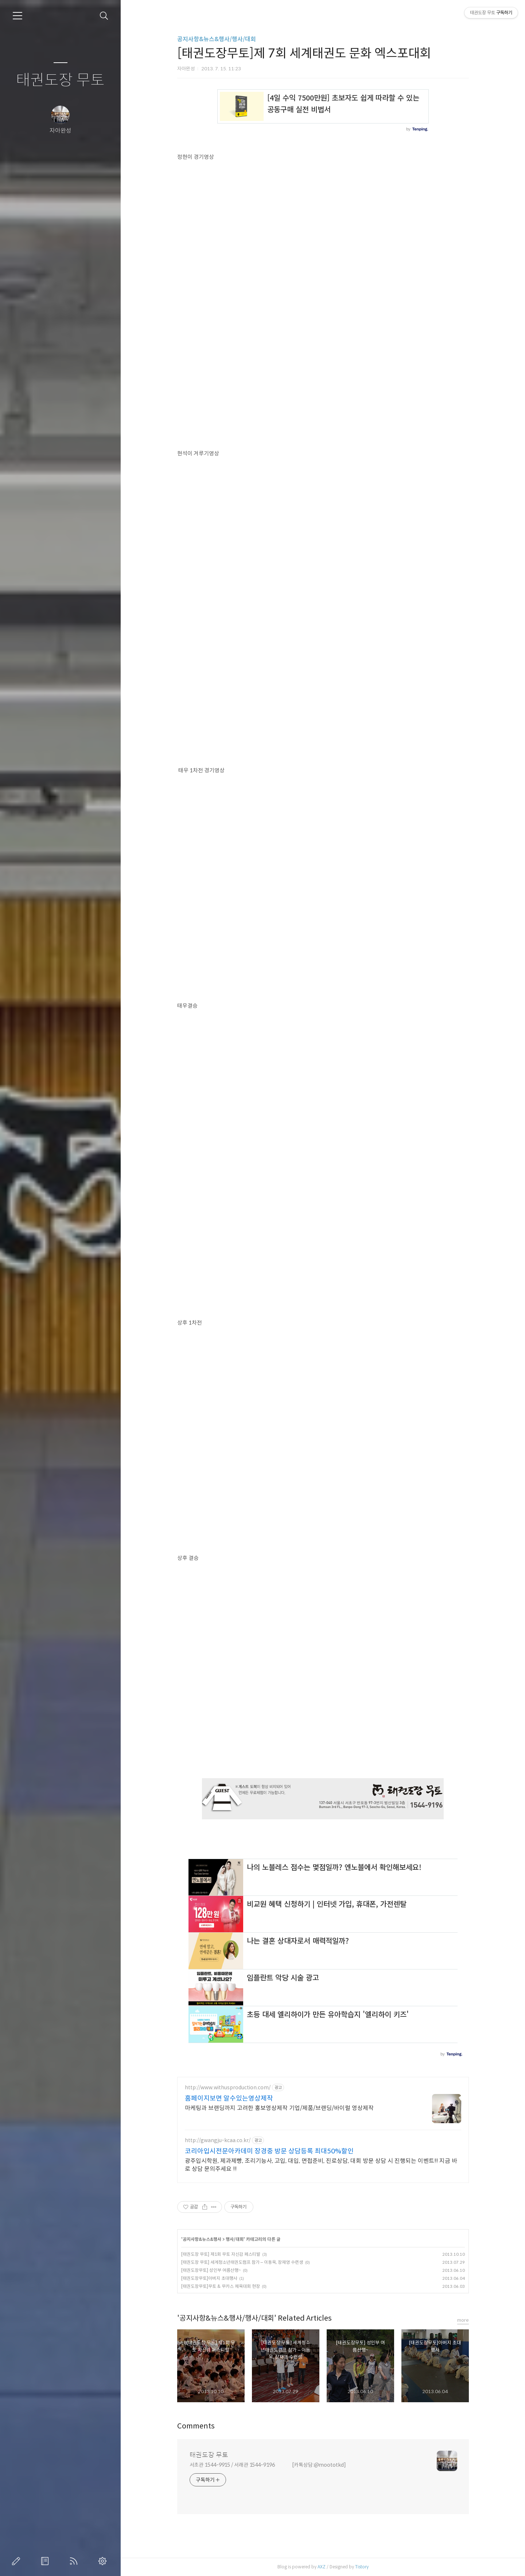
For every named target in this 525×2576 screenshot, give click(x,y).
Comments (196, 2426)
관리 (104, 2561)
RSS (75, 2561)
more (463, 2320)
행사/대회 (235, 2239)
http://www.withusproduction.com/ (228, 2088)
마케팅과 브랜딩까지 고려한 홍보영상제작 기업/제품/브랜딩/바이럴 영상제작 (279, 2108)
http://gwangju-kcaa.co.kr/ (217, 2140)
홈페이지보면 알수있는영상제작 (229, 2098)
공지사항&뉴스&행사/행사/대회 (216, 39)
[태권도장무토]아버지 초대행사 (209, 2278)
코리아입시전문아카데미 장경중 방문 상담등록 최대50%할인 (269, 2151)
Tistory (362, 2566)
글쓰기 (17, 2561)
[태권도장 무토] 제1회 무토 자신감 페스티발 (220, 2254)
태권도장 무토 (60, 80)
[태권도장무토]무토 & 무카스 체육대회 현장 (220, 2286)
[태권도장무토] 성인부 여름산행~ (211, 2270)
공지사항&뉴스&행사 (202, 2239)
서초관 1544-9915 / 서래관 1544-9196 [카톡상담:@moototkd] (268, 2465)
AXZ (322, 2566)
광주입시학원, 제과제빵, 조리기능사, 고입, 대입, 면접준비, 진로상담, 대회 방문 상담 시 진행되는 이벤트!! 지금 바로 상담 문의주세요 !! (321, 2165)
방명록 (46, 2561)
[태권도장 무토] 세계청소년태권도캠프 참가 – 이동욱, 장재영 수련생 (242, 2262)
